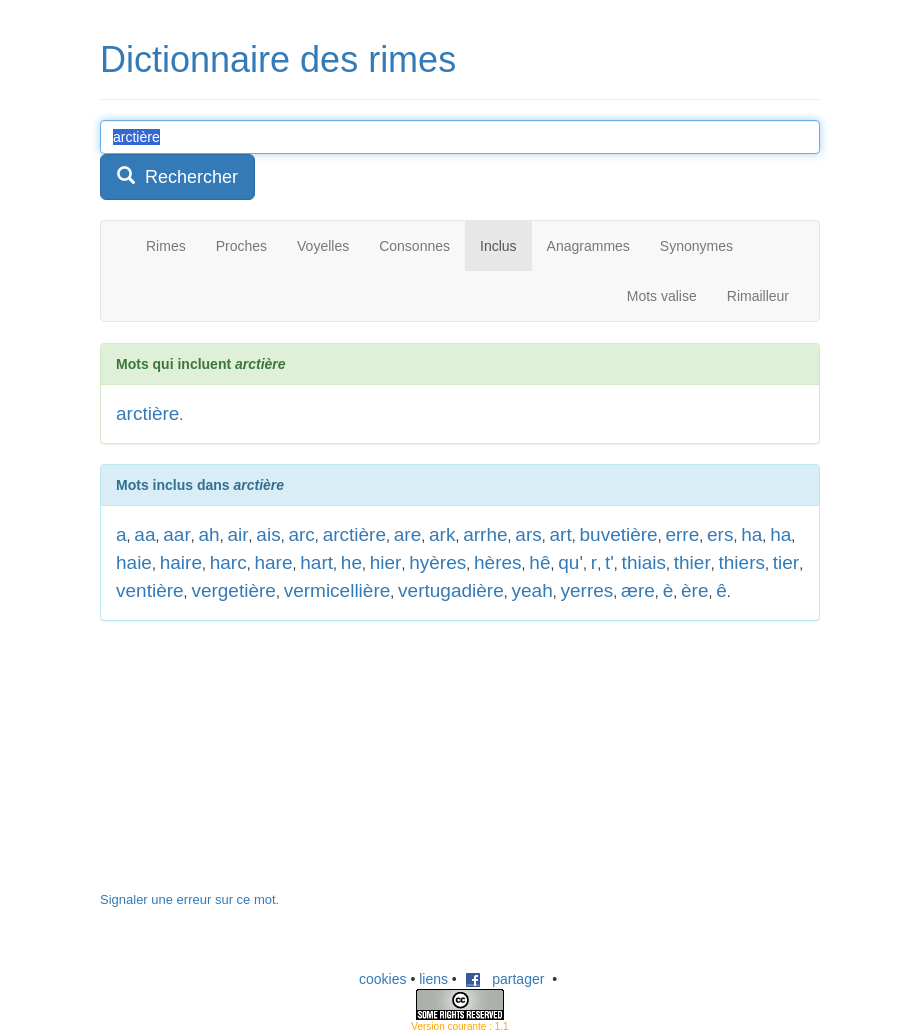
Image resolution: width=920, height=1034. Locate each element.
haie (134, 562)
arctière (147, 413)
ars (528, 534)
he (351, 562)
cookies (382, 979)
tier (786, 562)
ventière (150, 590)
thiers (742, 562)
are (407, 534)
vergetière (233, 590)
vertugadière (451, 590)
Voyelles (323, 246)
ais (268, 534)
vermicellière (337, 590)
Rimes (166, 246)
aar (176, 534)
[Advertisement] (250, 766)
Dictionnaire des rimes (278, 59)
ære (638, 590)
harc (228, 562)
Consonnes (414, 246)
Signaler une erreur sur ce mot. (189, 899)
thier (692, 562)
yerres (586, 590)
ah (209, 534)
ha (751, 534)
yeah (532, 590)
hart (316, 562)
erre (682, 534)
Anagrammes (588, 246)
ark (442, 534)
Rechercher (177, 176)
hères (498, 562)
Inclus (498, 246)
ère (694, 590)
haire (181, 562)
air (237, 534)
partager (505, 979)
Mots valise (662, 296)
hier (386, 562)
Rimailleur (758, 296)
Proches (241, 246)
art (561, 534)
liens (433, 979)
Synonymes (696, 246)
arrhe (485, 534)
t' (609, 562)
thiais (644, 562)
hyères (437, 562)
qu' (570, 562)
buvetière (619, 534)
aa (144, 534)
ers (720, 534)
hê (539, 562)
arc (301, 534)
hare (273, 562)
